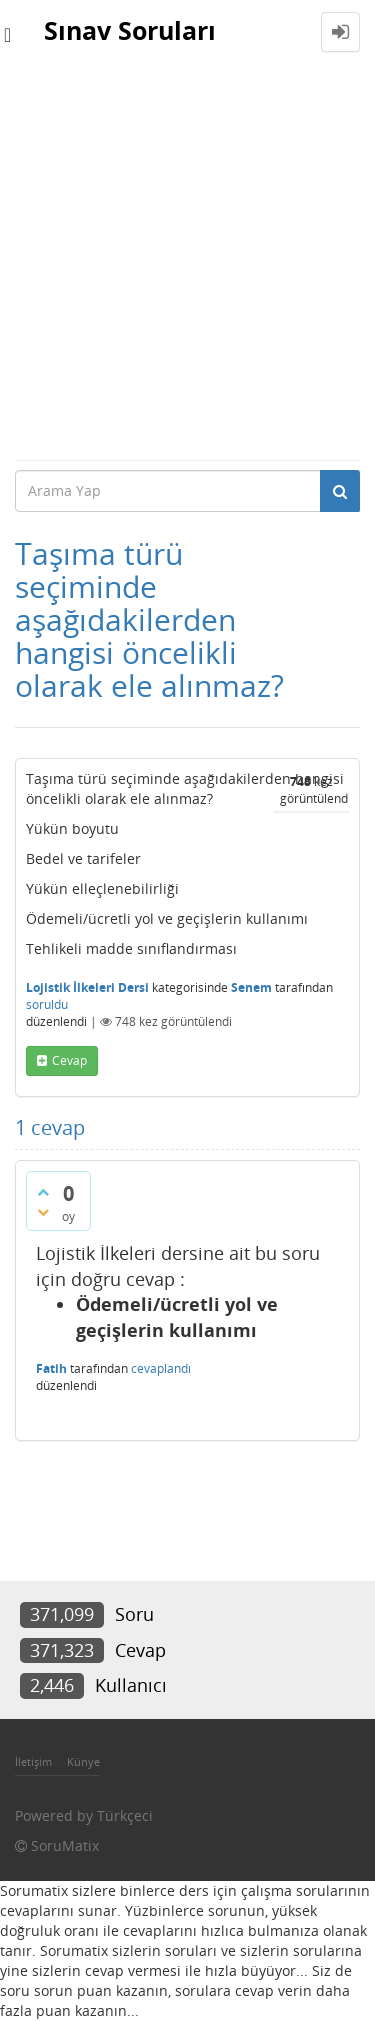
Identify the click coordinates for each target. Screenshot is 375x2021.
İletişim (33, 1761)
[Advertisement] (187, 261)
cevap (69, 1060)
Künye (83, 1761)
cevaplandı (161, 1368)
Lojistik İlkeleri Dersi (87, 987)
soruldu (47, 1004)
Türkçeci (125, 1815)
